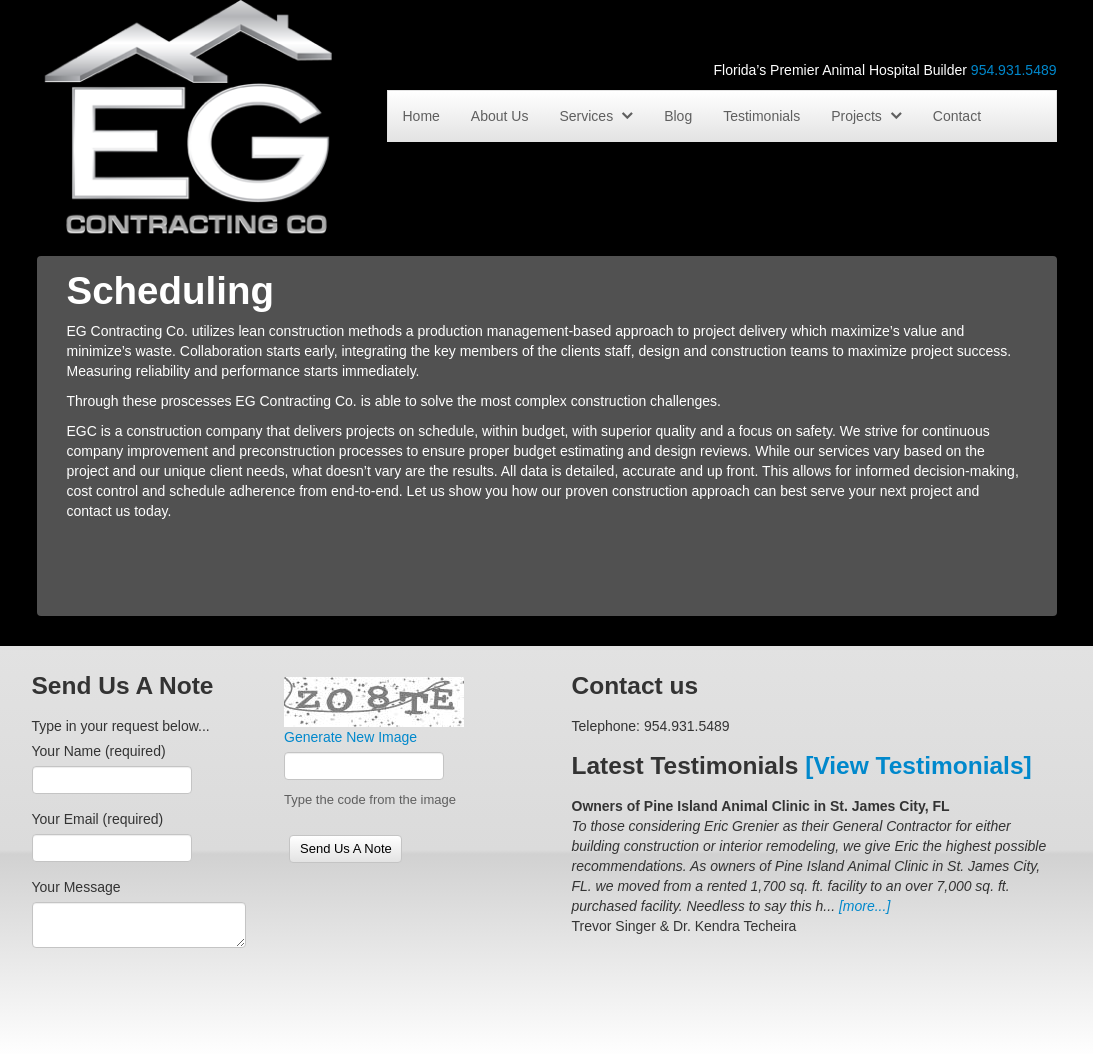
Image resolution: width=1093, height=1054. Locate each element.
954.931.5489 (1014, 70)
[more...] (864, 906)
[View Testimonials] (918, 765)
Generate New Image (350, 737)
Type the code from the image (370, 799)
